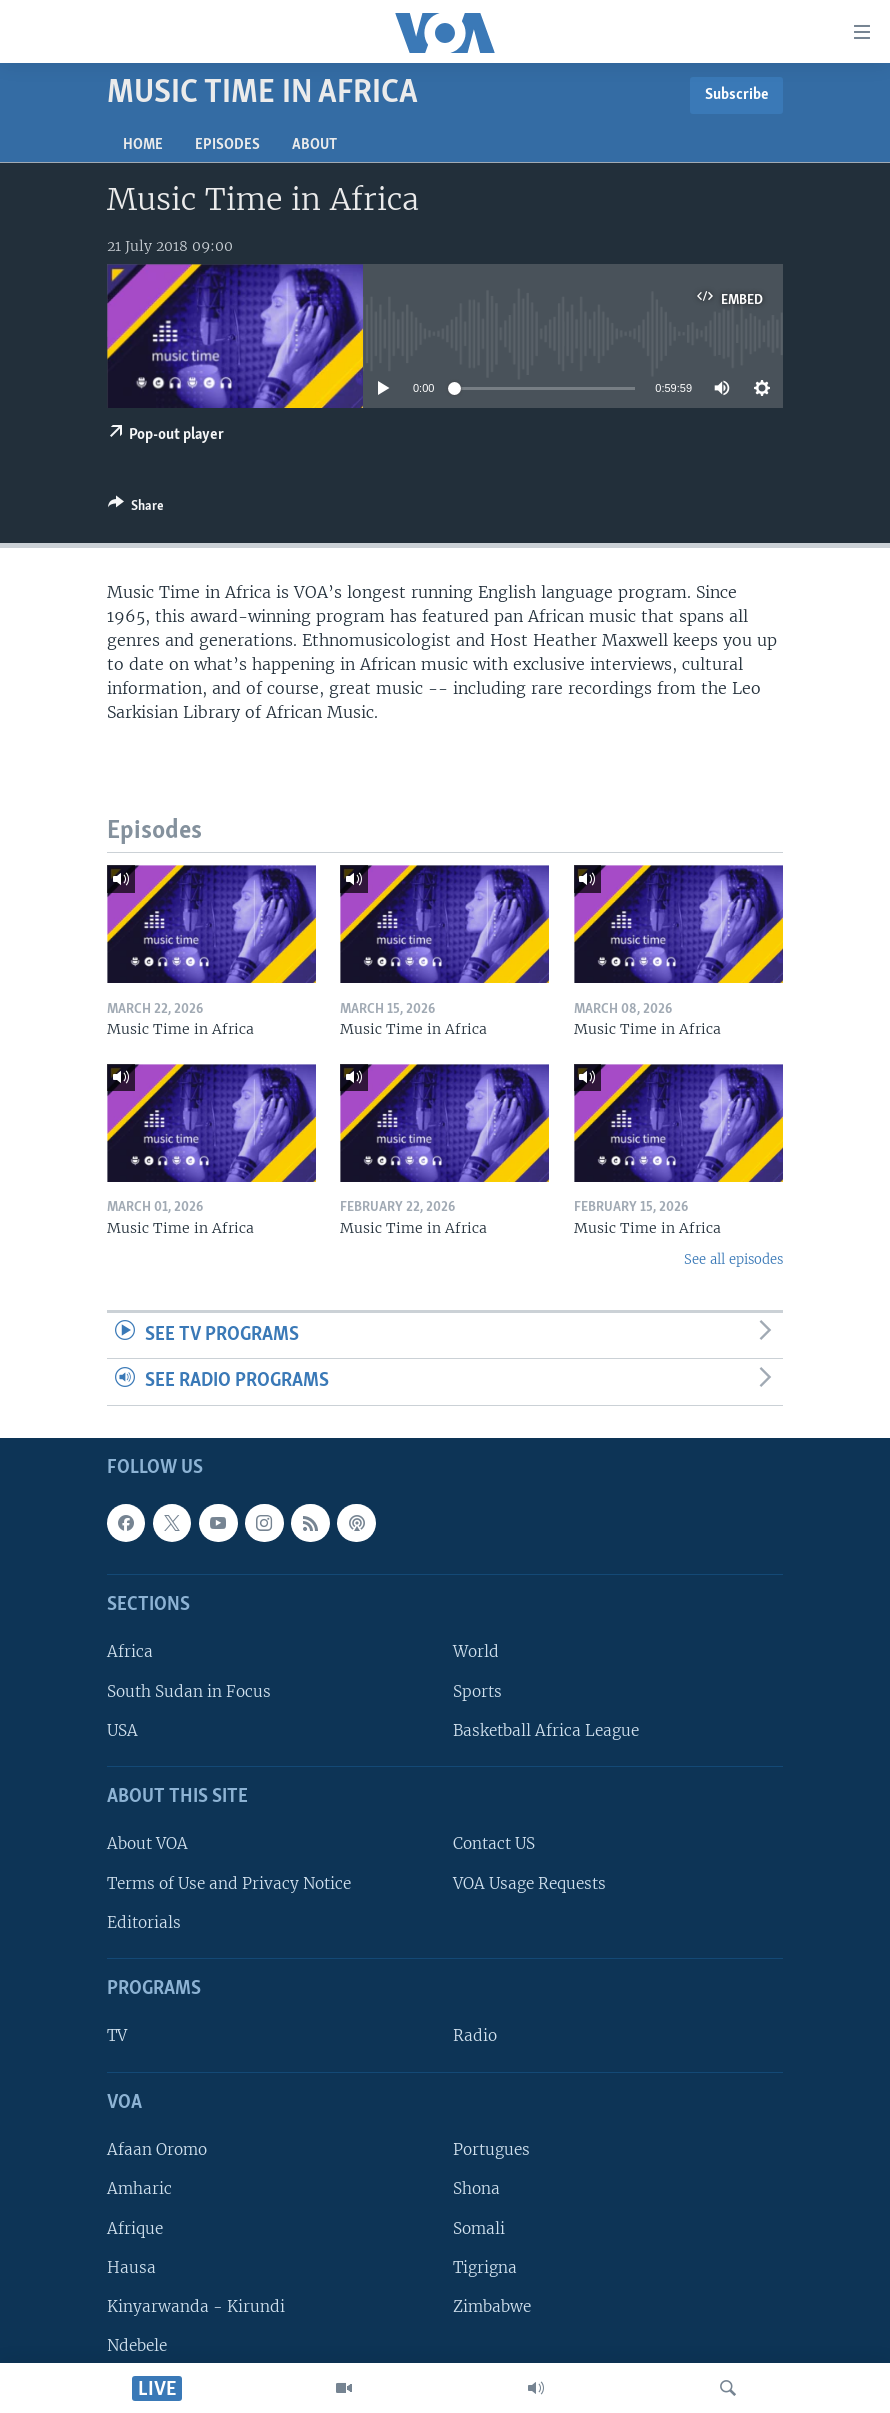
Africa (130, 1651)
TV (117, 2035)
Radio (475, 2035)
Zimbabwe (492, 2306)
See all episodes (733, 1259)
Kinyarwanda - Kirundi (196, 2306)
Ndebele (137, 2345)
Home (143, 145)
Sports (477, 1691)
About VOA (147, 1843)
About (314, 145)
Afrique (135, 2227)
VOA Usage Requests (529, 1883)
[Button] (136, 509)
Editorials (144, 1922)
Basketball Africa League (546, 1730)
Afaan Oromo (157, 2149)
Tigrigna (485, 2267)
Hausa (131, 2267)
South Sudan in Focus (189, 1691)
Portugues (491, 2149)
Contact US (494, 1843)
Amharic (139, 2188)
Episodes (227, 145)
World (476, 1651)
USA (122, 1730)
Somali (479, 2227)
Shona (476, 2188)
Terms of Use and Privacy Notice (229, 1883)
